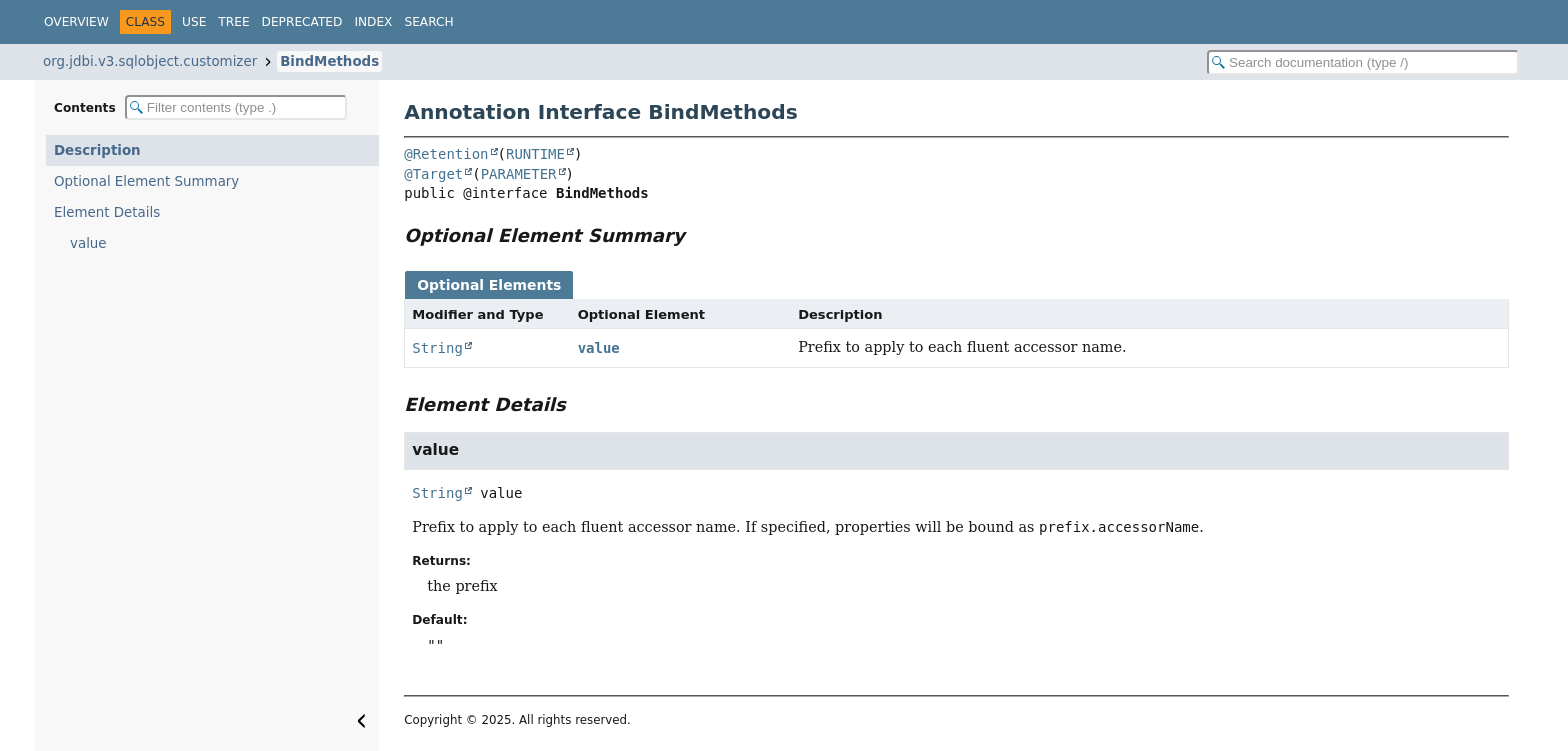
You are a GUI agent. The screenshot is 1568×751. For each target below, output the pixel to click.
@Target (433, 174)
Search (428, 22)
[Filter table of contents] (236, 107)
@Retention (446, 154)
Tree (233, 22)
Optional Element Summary (146, 181)
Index (373, 22)
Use (194, 22)
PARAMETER (519, 174)
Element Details (107, 212)
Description (97, 150)
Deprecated (302, 22)
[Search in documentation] (1363, 62)
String (437, 348)
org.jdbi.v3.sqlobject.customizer (150, 61)
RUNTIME (535, 154)
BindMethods (329, 61)
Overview (76, 22)
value (88, 243)
